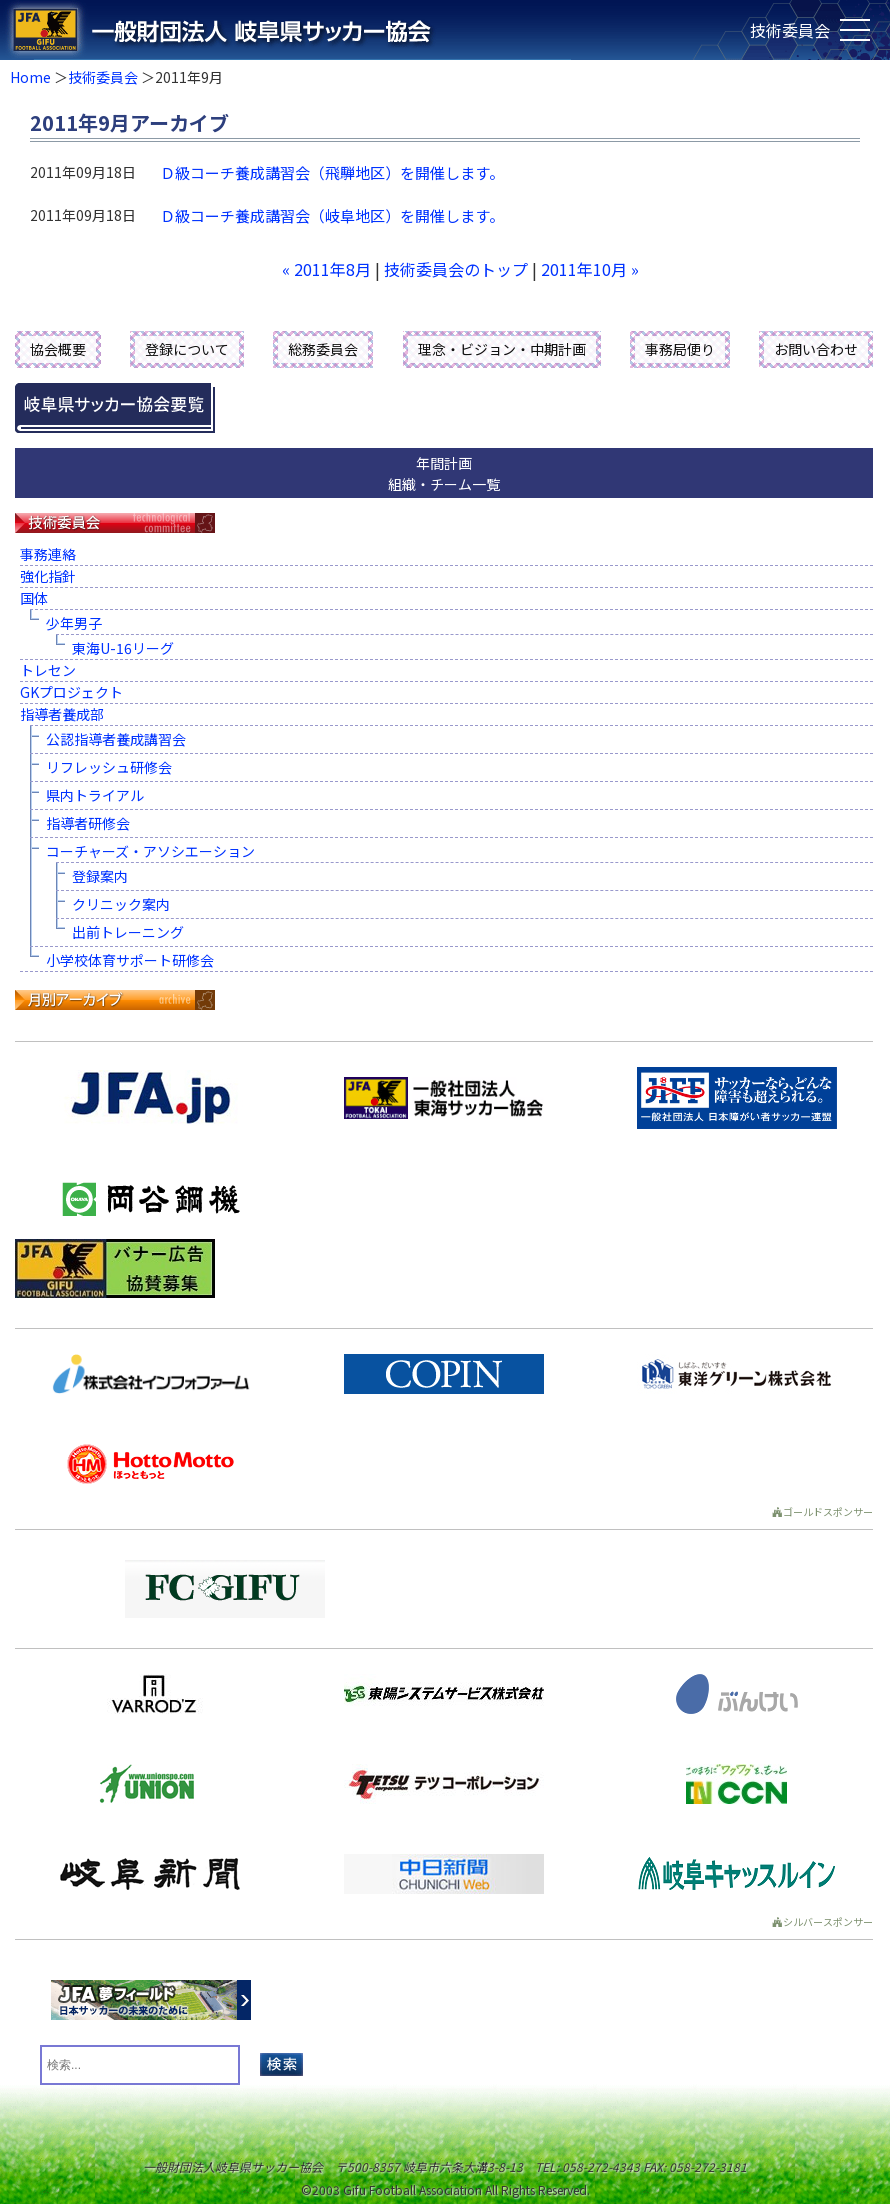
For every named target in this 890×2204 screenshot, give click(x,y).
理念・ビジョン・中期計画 (502, 349)
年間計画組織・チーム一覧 (444, 473)
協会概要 (58, 349)
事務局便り (680, 349)
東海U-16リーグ (123, 648)
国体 (34, 598)
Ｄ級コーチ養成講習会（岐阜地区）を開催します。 (332, 215)
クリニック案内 (121, 904)
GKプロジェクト (71, 692)
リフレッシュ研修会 (109, 767)
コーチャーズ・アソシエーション (150, 851)
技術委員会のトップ (456, 269)
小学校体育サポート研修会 (130, 960)
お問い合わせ (816, 349)
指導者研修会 (88, 823)
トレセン (48, 670)
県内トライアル (95, 795)
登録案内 (100, 876)
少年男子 (74, 623)
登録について (187, 349)
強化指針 (48, 576)
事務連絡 (48, 554)
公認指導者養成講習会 (116, 739)
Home (30, 77)
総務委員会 (323, 349)
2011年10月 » (590, 269)
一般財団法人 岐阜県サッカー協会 (356, 30)
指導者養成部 (62, 714)
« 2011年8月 (326, 269)
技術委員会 (103, 77)
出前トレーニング (128, 932)
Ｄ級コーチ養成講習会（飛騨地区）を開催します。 (332, 172)
